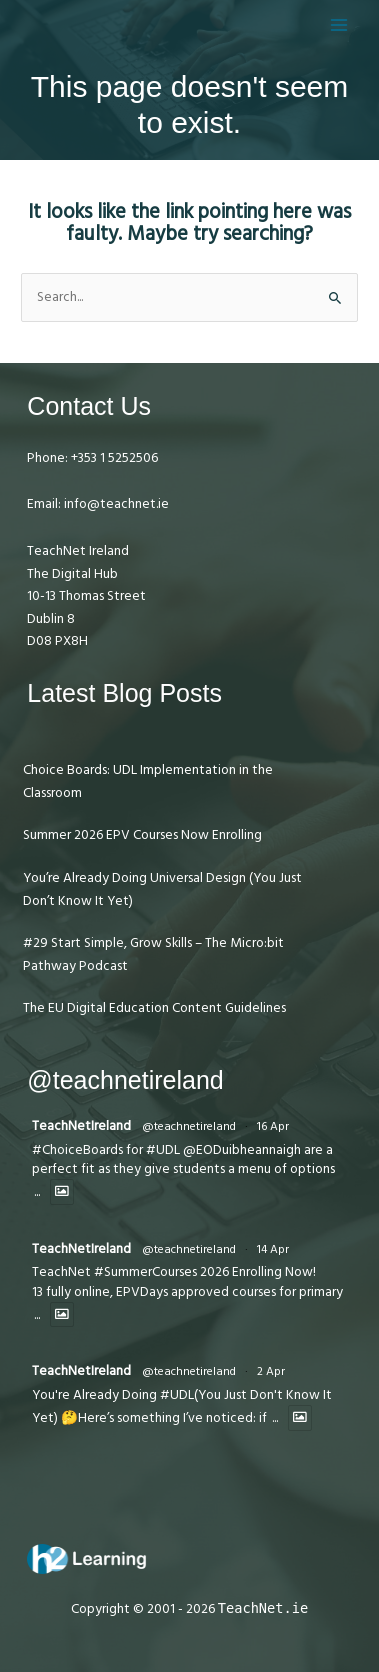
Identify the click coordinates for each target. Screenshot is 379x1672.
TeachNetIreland (81, 1126)
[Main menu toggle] (339, 24)
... (37, 1192)
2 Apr (271, 1371)
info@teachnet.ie (115, 504)
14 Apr (273, 1249)
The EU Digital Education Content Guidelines (154, 1008)
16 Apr (273, 1126)
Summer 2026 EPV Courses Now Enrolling (142, 835)
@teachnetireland (189, 1126)
